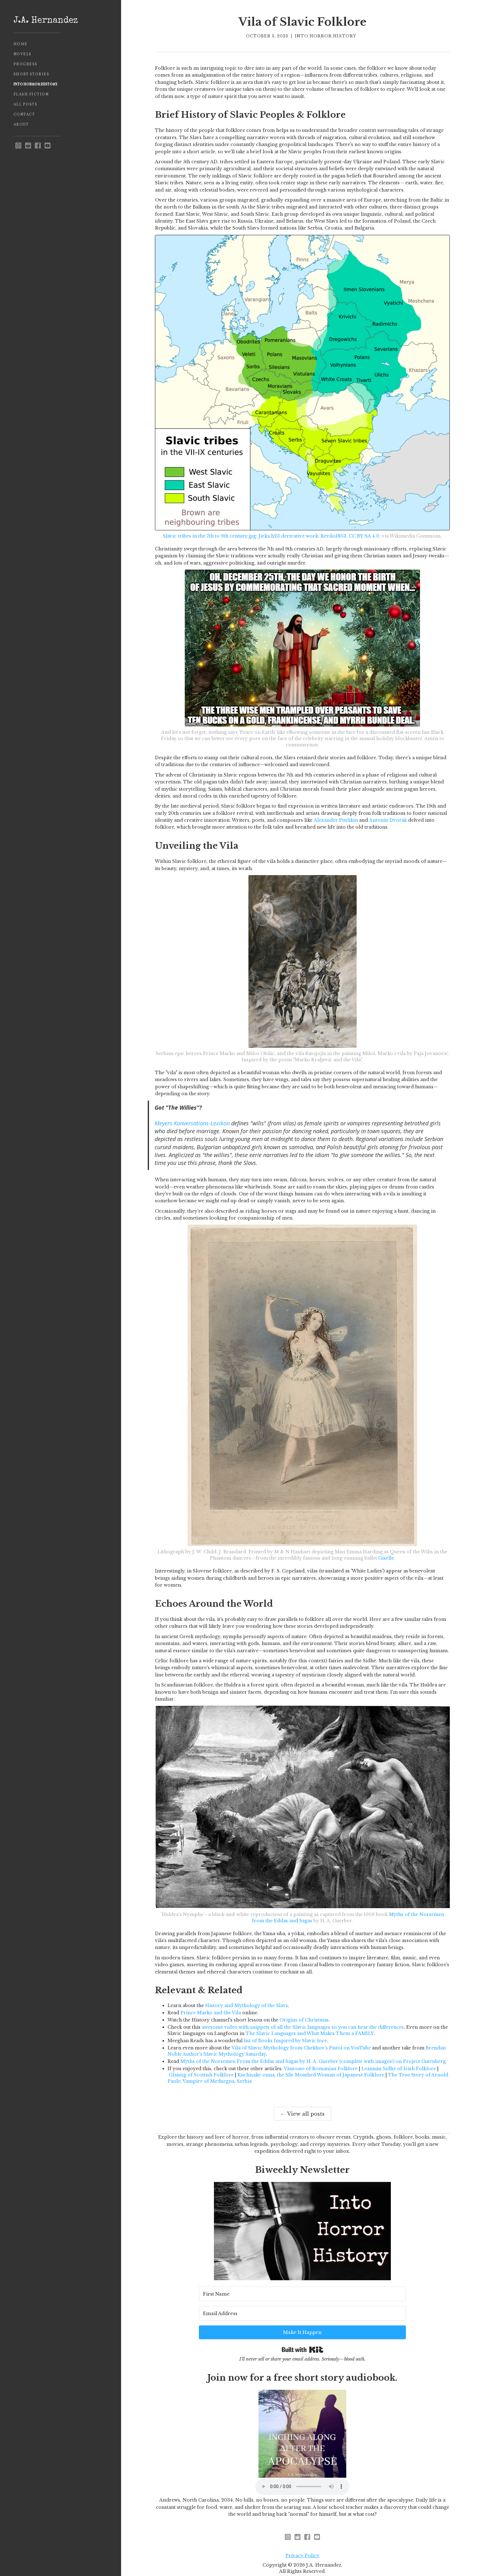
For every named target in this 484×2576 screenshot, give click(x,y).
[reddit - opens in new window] (28, 146)
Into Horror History (35, 84)
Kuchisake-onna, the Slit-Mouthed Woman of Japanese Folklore (310, 2075)
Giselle (386, 1558)
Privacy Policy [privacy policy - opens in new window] (302, 2538)
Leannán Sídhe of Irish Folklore (398, 2068)
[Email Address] (313, 2311)
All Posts (25, 104)
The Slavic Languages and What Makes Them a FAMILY (310, 2033)
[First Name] (234, 2311)
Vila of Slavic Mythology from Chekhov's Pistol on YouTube (301, 2048)
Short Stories (31, 74)
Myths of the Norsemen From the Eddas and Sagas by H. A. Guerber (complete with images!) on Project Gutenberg (313, 2061)
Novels (22, 54)
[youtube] (48, 146)
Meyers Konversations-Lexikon (192, 1123)
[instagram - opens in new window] (18, 146)
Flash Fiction (31, 94)
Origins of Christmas (304, 2020)
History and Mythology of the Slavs (246, 2005)
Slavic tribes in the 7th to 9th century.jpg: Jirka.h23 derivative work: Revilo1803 (254, 536)
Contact (24, 114)
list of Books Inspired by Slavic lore (285, 2040)
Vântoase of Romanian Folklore (321, 2068)
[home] (60, 21)
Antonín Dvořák (388, 820)
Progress (25, 64)
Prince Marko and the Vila (210, 2013)
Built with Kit (302, 2329)
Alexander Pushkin (336, 820)
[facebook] (38, 146)
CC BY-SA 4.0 (364, 536)
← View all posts (302, 2114)
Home (20, 44)
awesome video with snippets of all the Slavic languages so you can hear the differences (303, 2027)
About (21, 124)
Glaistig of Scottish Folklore (201, 2075)
